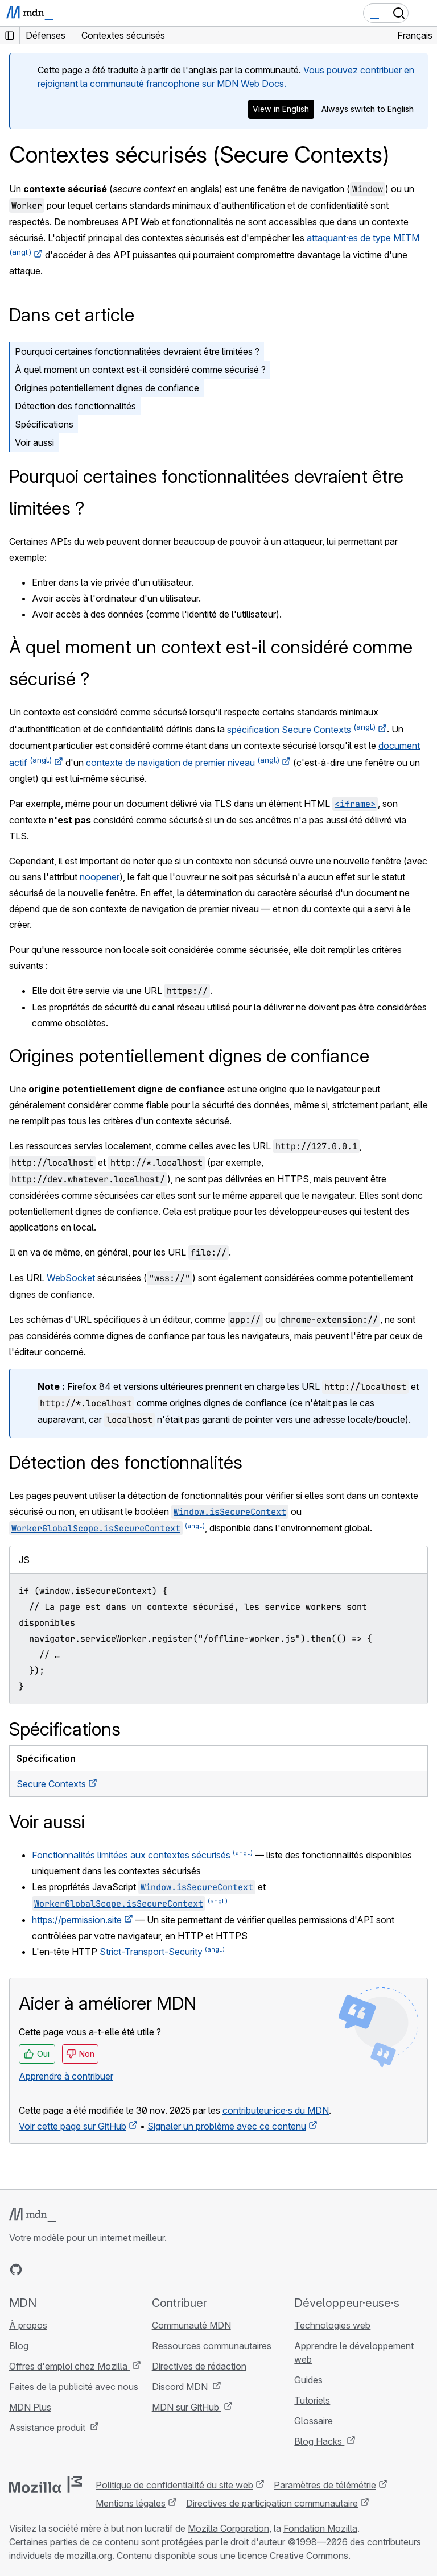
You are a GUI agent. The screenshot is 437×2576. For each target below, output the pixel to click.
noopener (99, 877)
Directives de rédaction (199, 2366)
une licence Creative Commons (284, 2555)
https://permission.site (77, 1919)
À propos (28, 2325)
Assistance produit (48, 2427)
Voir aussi (34, 442)
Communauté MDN (191, 2325)
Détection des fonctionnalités (75, 406)
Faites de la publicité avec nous (73, 2386)
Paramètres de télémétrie (325, 2485)
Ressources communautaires (211, 2345)
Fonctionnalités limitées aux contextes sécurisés (131, 1855)
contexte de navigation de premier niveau (182, 762)
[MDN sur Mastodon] (77, 2269)
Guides (308, 2380)
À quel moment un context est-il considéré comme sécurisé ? (140, 369)
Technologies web (332, 2325)
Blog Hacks (319, 2441)
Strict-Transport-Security (151, 1951)
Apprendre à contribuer (66, 2076)
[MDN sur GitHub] (16, 2269)
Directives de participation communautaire (272, 2503)
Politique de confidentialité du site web (174, 2485)
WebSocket (71, 1277)
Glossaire (313, 2420)
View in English (281, 109)
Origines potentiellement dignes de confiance (107, 388)
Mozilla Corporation (228, 2528)
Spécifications (44, 424)
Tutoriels (312, 2400)
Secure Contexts (51, 1784)
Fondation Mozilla (320, 2528)
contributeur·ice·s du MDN (275, 2110)
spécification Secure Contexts (301, 729)
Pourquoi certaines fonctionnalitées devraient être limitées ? (137, 351)
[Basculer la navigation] (424, 13)
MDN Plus (30, 2407)
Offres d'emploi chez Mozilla (69, 2366)
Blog (18, 2345)
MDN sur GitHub (186, 2407)
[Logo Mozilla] (45, 2484)
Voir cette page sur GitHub (72, 2126)
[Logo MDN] (32, 2215)
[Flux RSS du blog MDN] (98, 2269)
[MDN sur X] (57, 2269)
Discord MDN (181, 2386)
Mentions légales (131, 2503)
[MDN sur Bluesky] (36, 2269)
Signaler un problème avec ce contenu (226, 2126)
